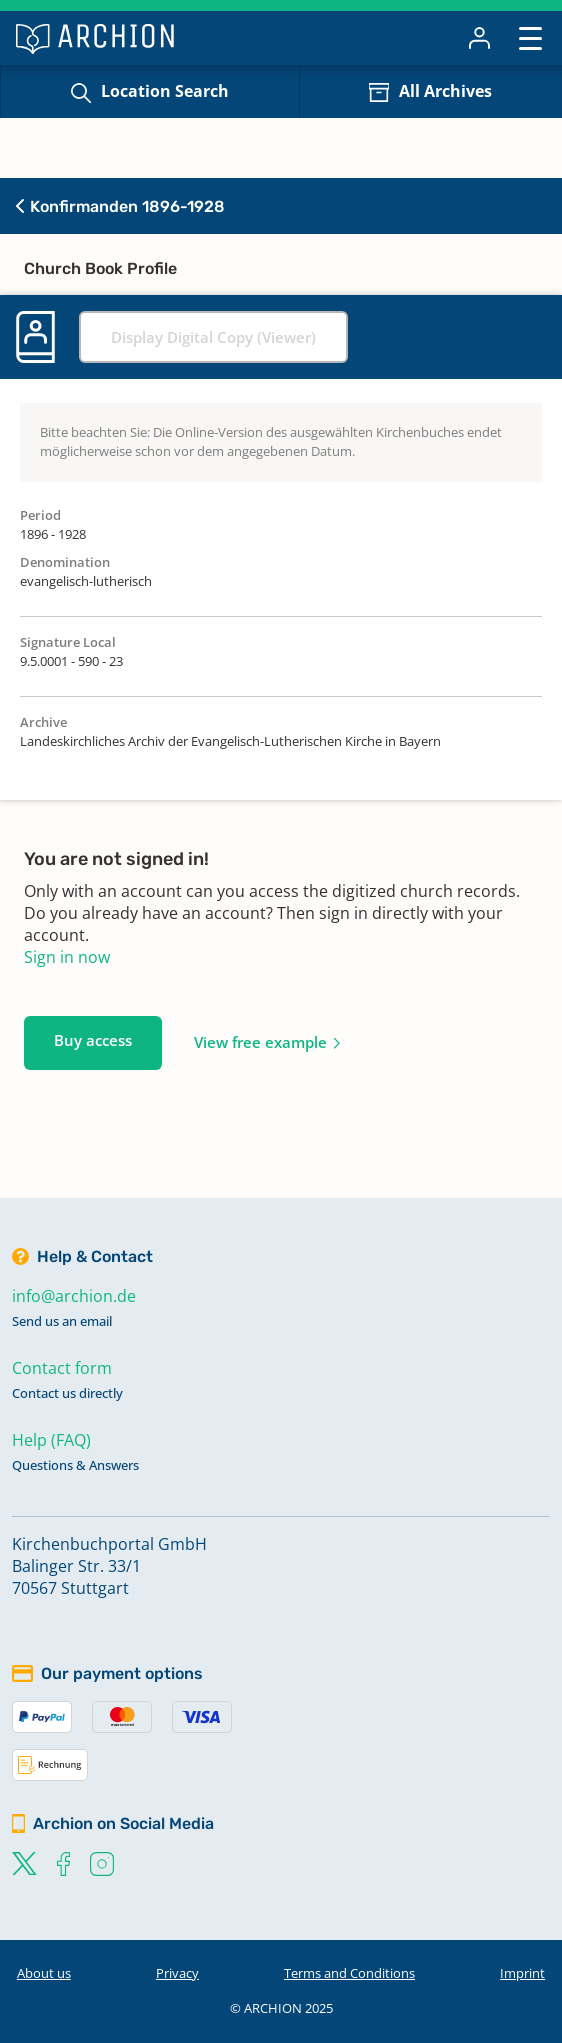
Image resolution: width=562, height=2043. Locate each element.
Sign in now (67, 957)
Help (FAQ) (51, 1440)
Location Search (165, 91)
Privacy (177, 1973)
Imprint (522, 1973)
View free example (260, 1042)
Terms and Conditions (349, 1973)
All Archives (445, 91)
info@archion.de (74, 1296)
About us (44, 1973)
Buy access (93, 1040)
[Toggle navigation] (530, 37)
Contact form (62, 1368)
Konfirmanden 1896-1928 (120, 206)
